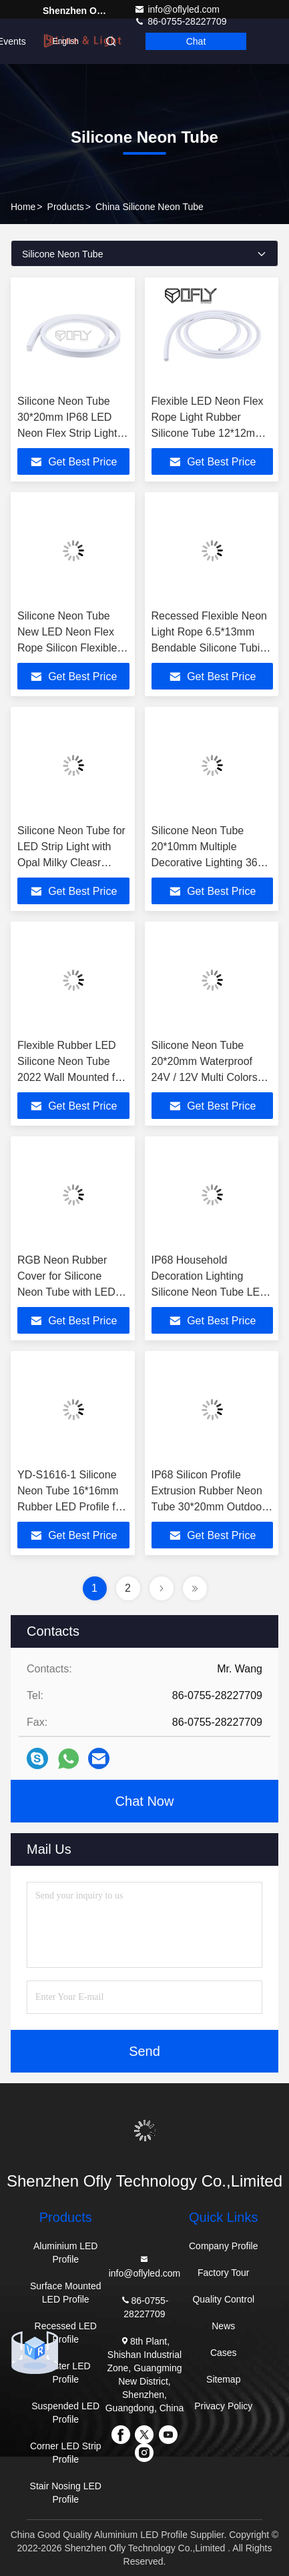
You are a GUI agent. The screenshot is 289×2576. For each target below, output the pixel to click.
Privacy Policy (223, 2406)
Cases (223, 2352)
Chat (196, 41)
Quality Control (223, 2299)
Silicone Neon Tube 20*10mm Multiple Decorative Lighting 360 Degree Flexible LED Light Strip (208, 862)
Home (23, 206)
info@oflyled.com (177, 9)
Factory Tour (224, 2272)
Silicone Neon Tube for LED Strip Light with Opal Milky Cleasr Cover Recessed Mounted (71, 862)
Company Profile (223, 2246)
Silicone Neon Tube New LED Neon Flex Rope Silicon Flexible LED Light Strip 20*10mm (67, 648)
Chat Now (144, 1801)
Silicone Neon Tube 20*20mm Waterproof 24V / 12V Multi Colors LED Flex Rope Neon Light (205, 1077)
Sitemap (223, 2379)
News (223, 2326)
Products (65, 206)
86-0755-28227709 (144, 2306)
